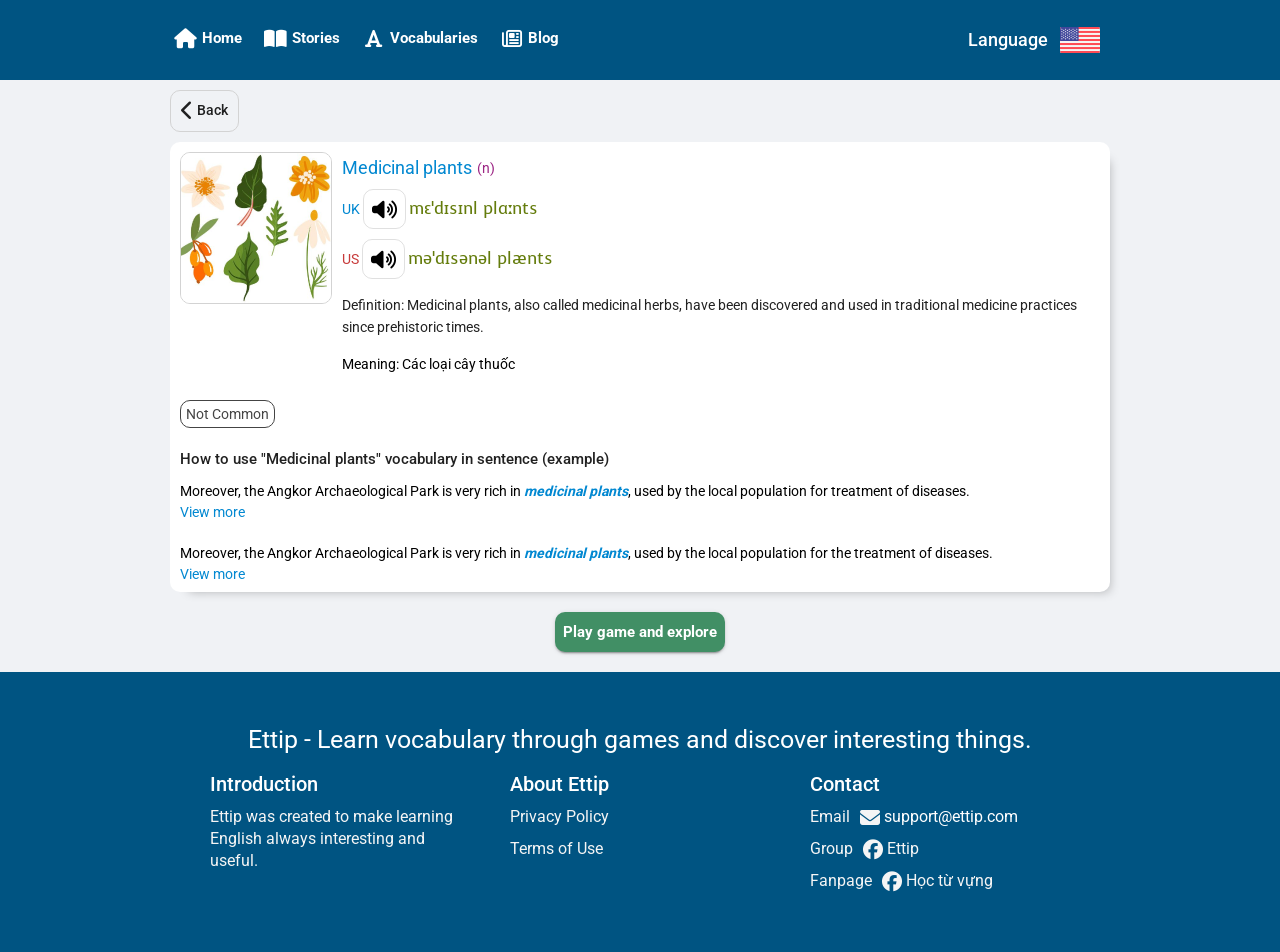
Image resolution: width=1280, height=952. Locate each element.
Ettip (901, 848)
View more (212, 512)
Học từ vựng (947, 880)
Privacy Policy (559, 816)
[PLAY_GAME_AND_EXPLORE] (640, 632)
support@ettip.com (949, 816)
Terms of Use (556, 848)
